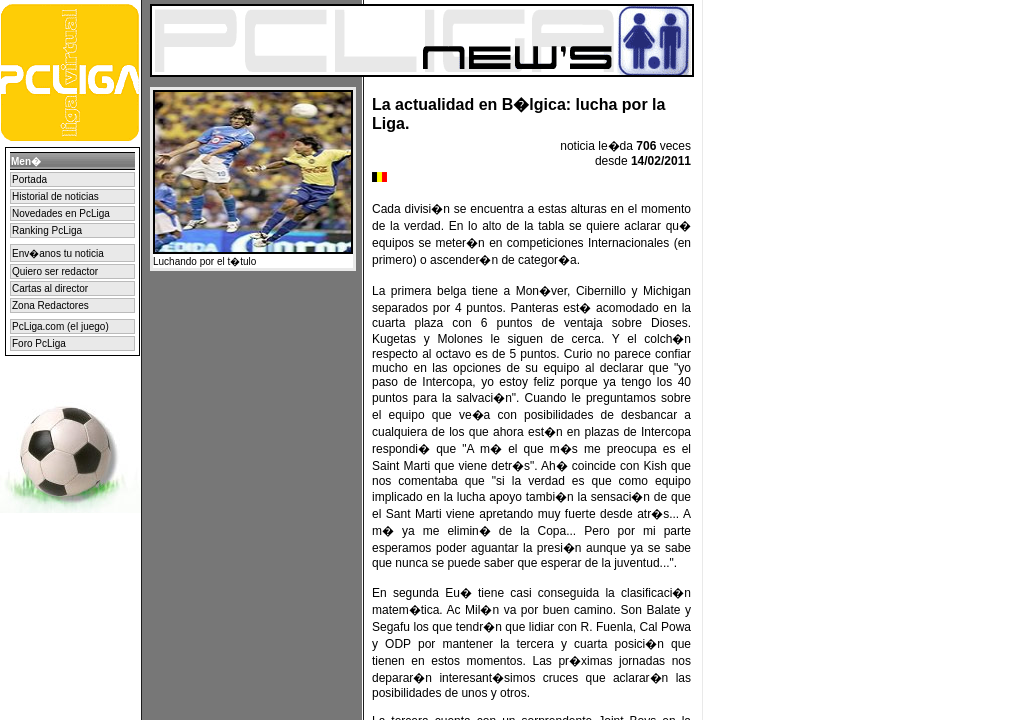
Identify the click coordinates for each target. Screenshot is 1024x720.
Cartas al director (50, 288)
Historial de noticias (55, 196)
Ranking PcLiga (47, 230)
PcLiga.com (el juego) (60, 326)
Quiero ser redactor (55, 271)
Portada (29, 179)
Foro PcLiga (39, 343)
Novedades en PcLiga (61, 213)
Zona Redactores (50, 305)
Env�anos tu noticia (58, 253)
